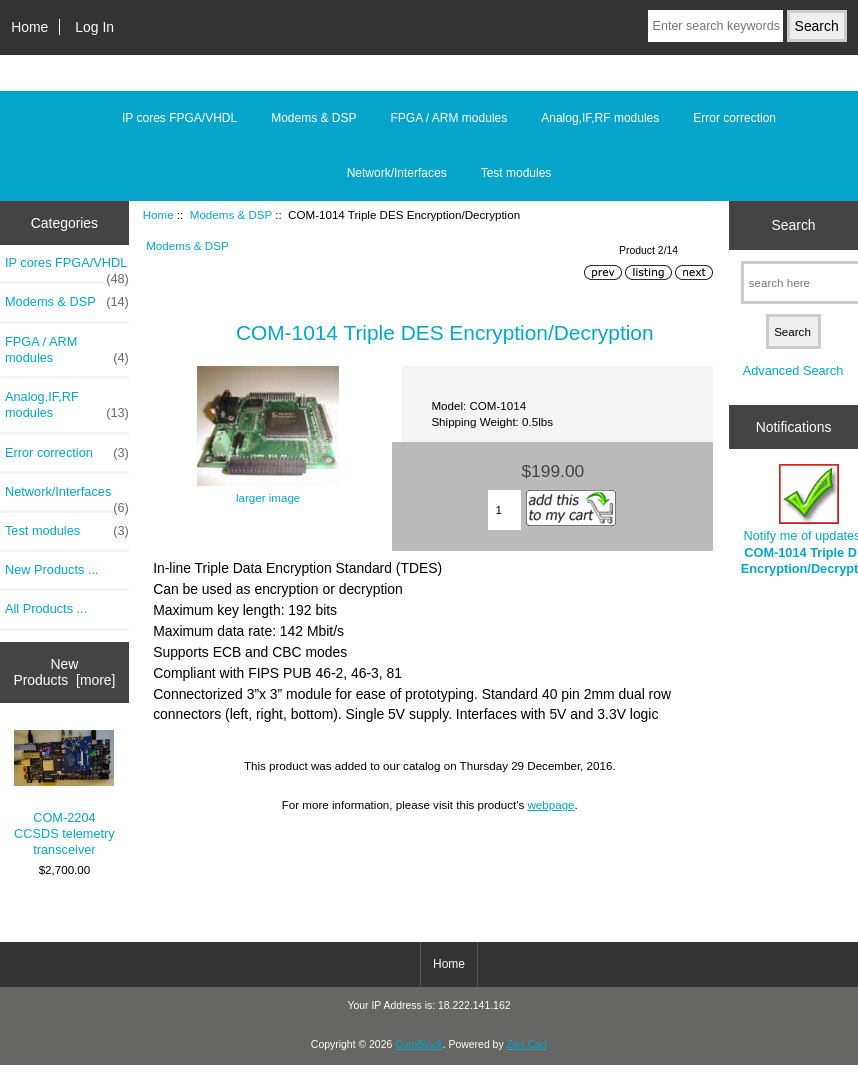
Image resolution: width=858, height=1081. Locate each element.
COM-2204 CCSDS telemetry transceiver (64, 794)
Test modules (516, 173)
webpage (550, 804)
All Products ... (46, 608)
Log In (94, 27)
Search (794, 225)
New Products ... (52, 569)
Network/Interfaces (397, 173)
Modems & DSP (231, 214)
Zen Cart (527, 1044)
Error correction (734, 118)
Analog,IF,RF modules (600, 118)
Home (29, 27)
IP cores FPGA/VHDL (179, 118)
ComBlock (419, 1044)
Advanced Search (793, 370)
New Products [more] (64, 672)
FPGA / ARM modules (449, 118)
